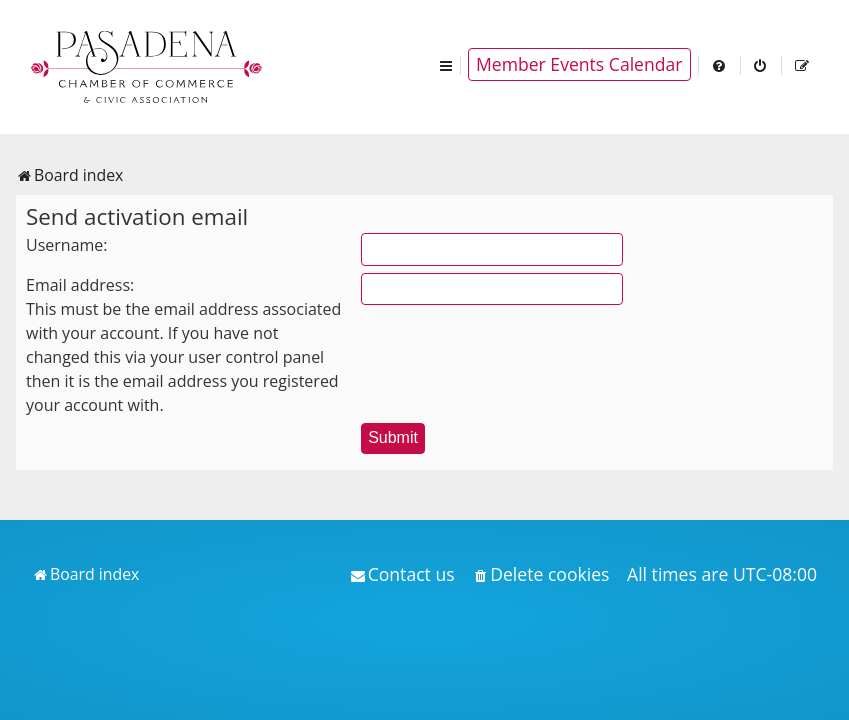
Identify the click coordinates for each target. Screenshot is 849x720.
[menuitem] (720, 64)
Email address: (80, 285)
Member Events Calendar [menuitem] (579, 64)
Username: (67, 245)
